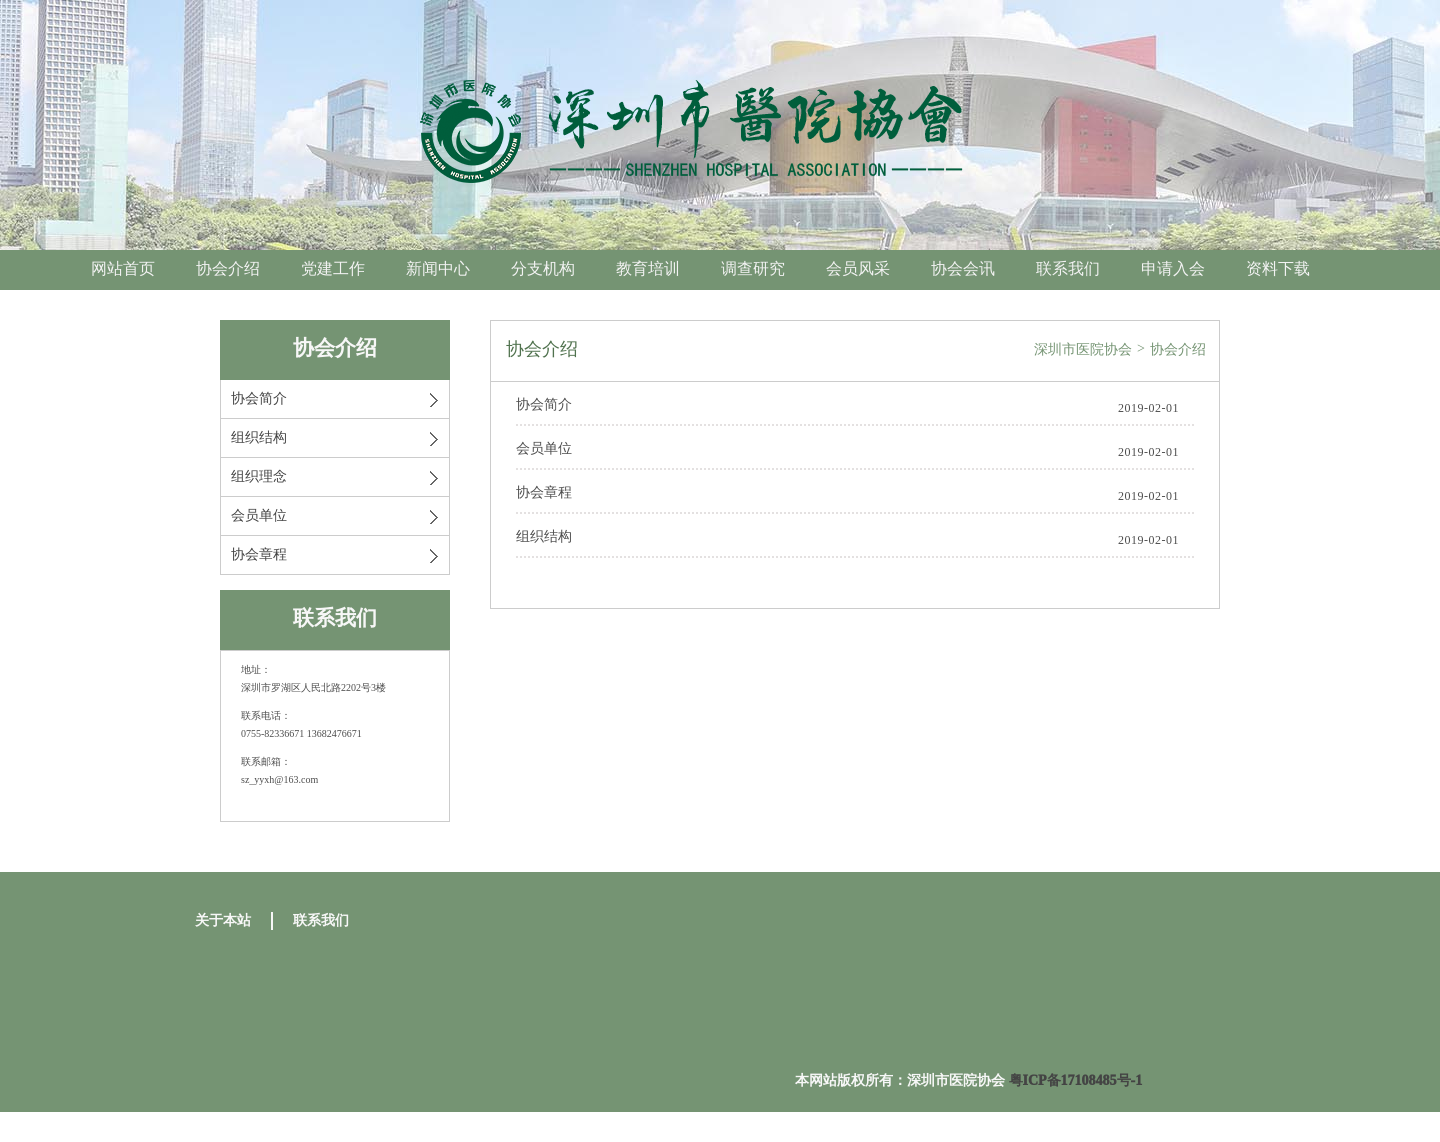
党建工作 (333, 268)
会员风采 (858, 268)
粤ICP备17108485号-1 (1076, 1080)
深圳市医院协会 (1083, 349)
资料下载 (1278, 268)
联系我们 (1068, 268)
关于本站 (223, 920)
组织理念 (259, 476)
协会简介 (259, 398)
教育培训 (648, 268)
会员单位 (259, 515)
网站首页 (123, 268)
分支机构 (543, 268)
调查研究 (753, 268)
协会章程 (259, 554)
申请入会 (1173, 268)
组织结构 (259, 437)
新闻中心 (438, 268)
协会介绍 (228, 268)
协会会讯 (963, 268)
